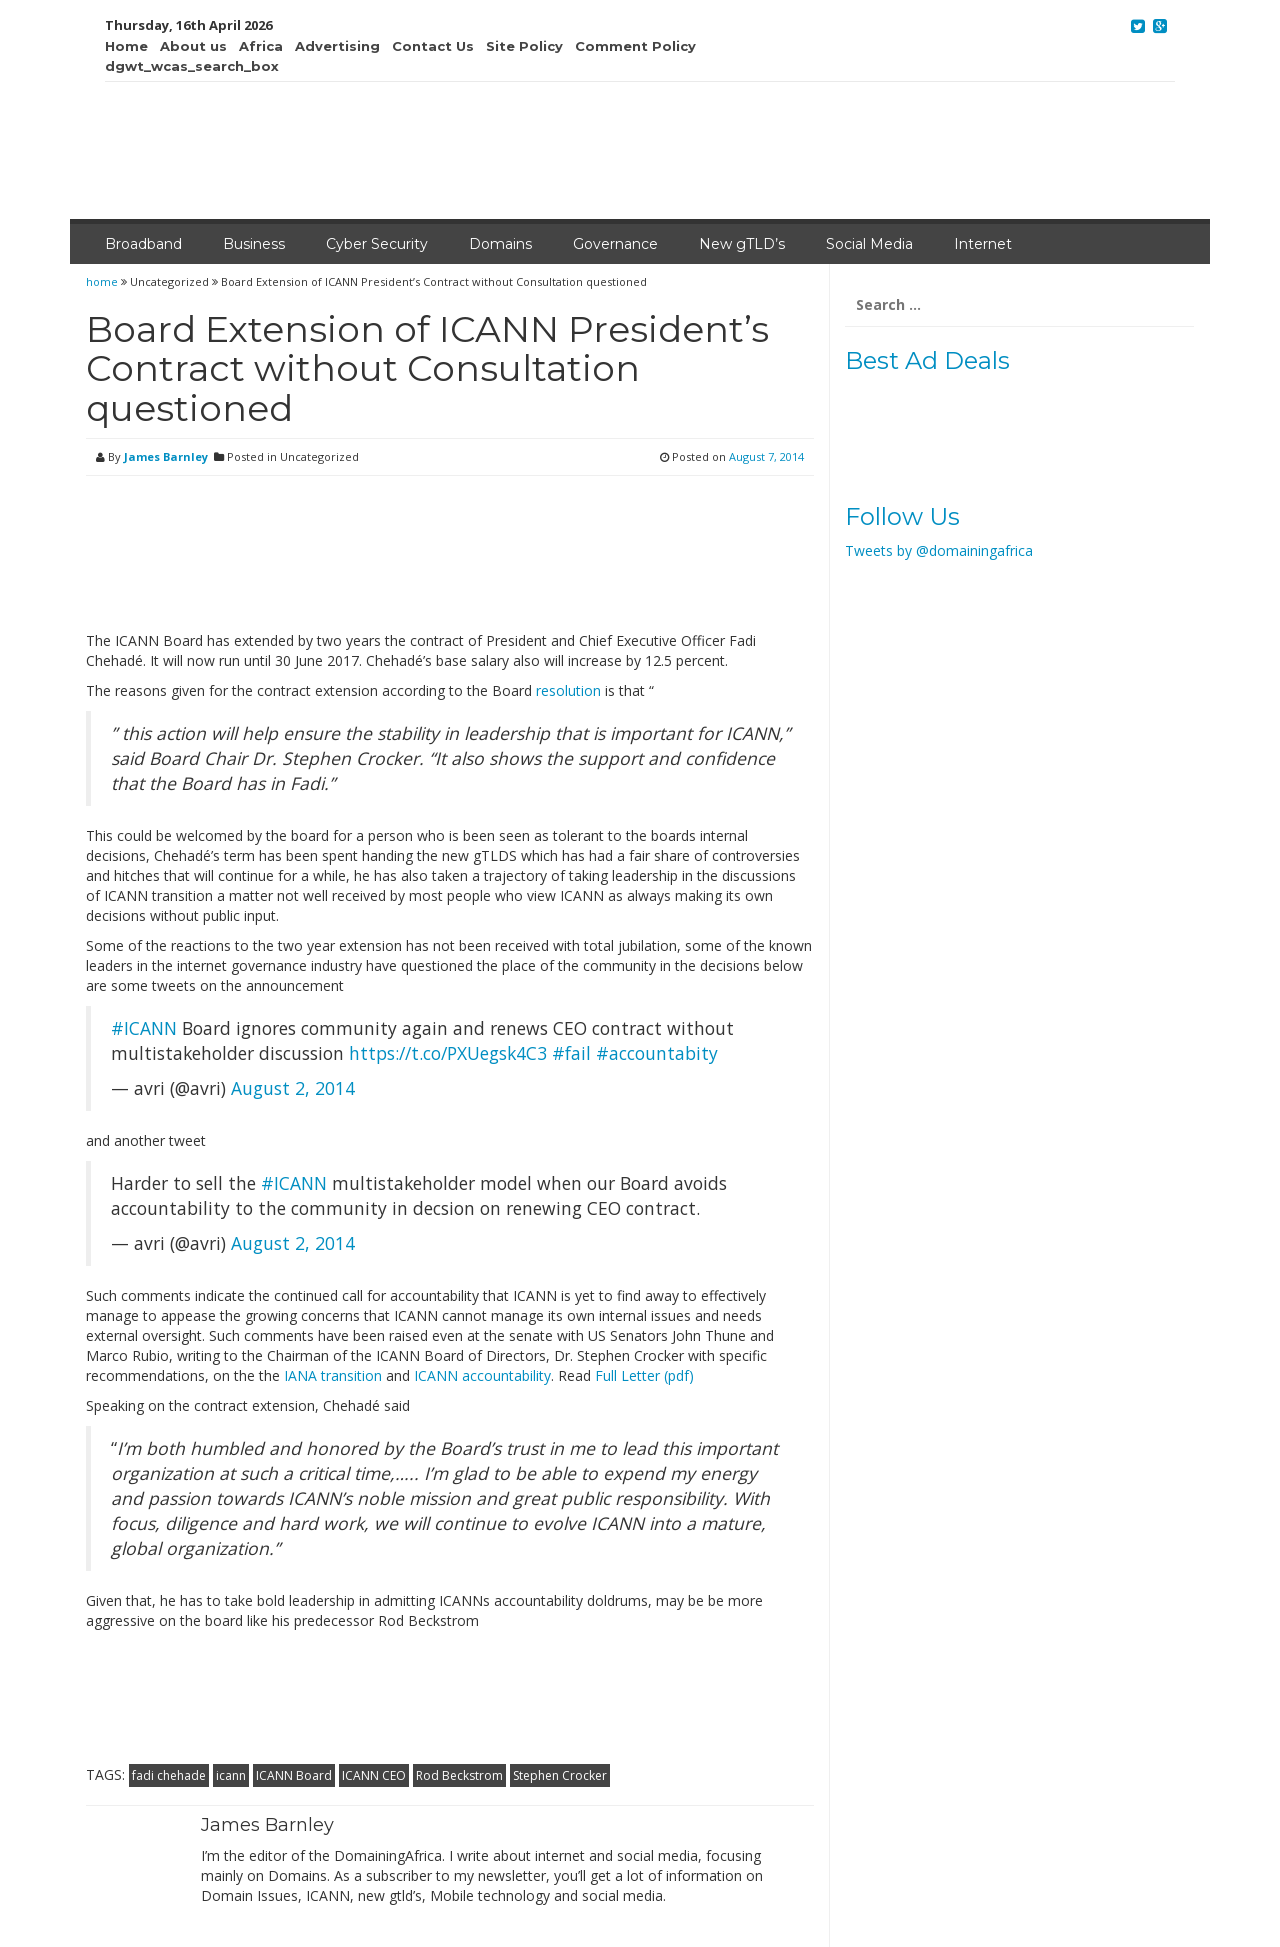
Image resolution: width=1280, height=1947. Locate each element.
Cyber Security (377, 244)
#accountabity (657, 1053)
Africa (261, 46)
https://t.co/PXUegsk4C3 (448, 1053)
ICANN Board (294, 1775)
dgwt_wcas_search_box (192, 66)
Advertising (337, 46)
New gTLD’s (742, 244)
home (103, 281)
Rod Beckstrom (459, 1775)
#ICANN (144, 1028)
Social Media (869, 244)
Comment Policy (635, 46)
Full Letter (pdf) (644, 1375)
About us (193, 46)
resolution (568, 690)
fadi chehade (169, 1775)
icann (231, 1775)
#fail (571, 1053)
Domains (500, 244)
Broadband (143, 244)
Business (254, 244)
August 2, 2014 (293, 1088)
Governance (615, 244)
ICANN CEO (374, 1775)
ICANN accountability (482, 1375)
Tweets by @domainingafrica (939, 550)
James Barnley (166, 456)
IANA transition (333, 1375)
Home (126, 46)
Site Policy (524, 46)
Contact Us (433, 46)
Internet (983, 244)
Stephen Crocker (560, 1775)
